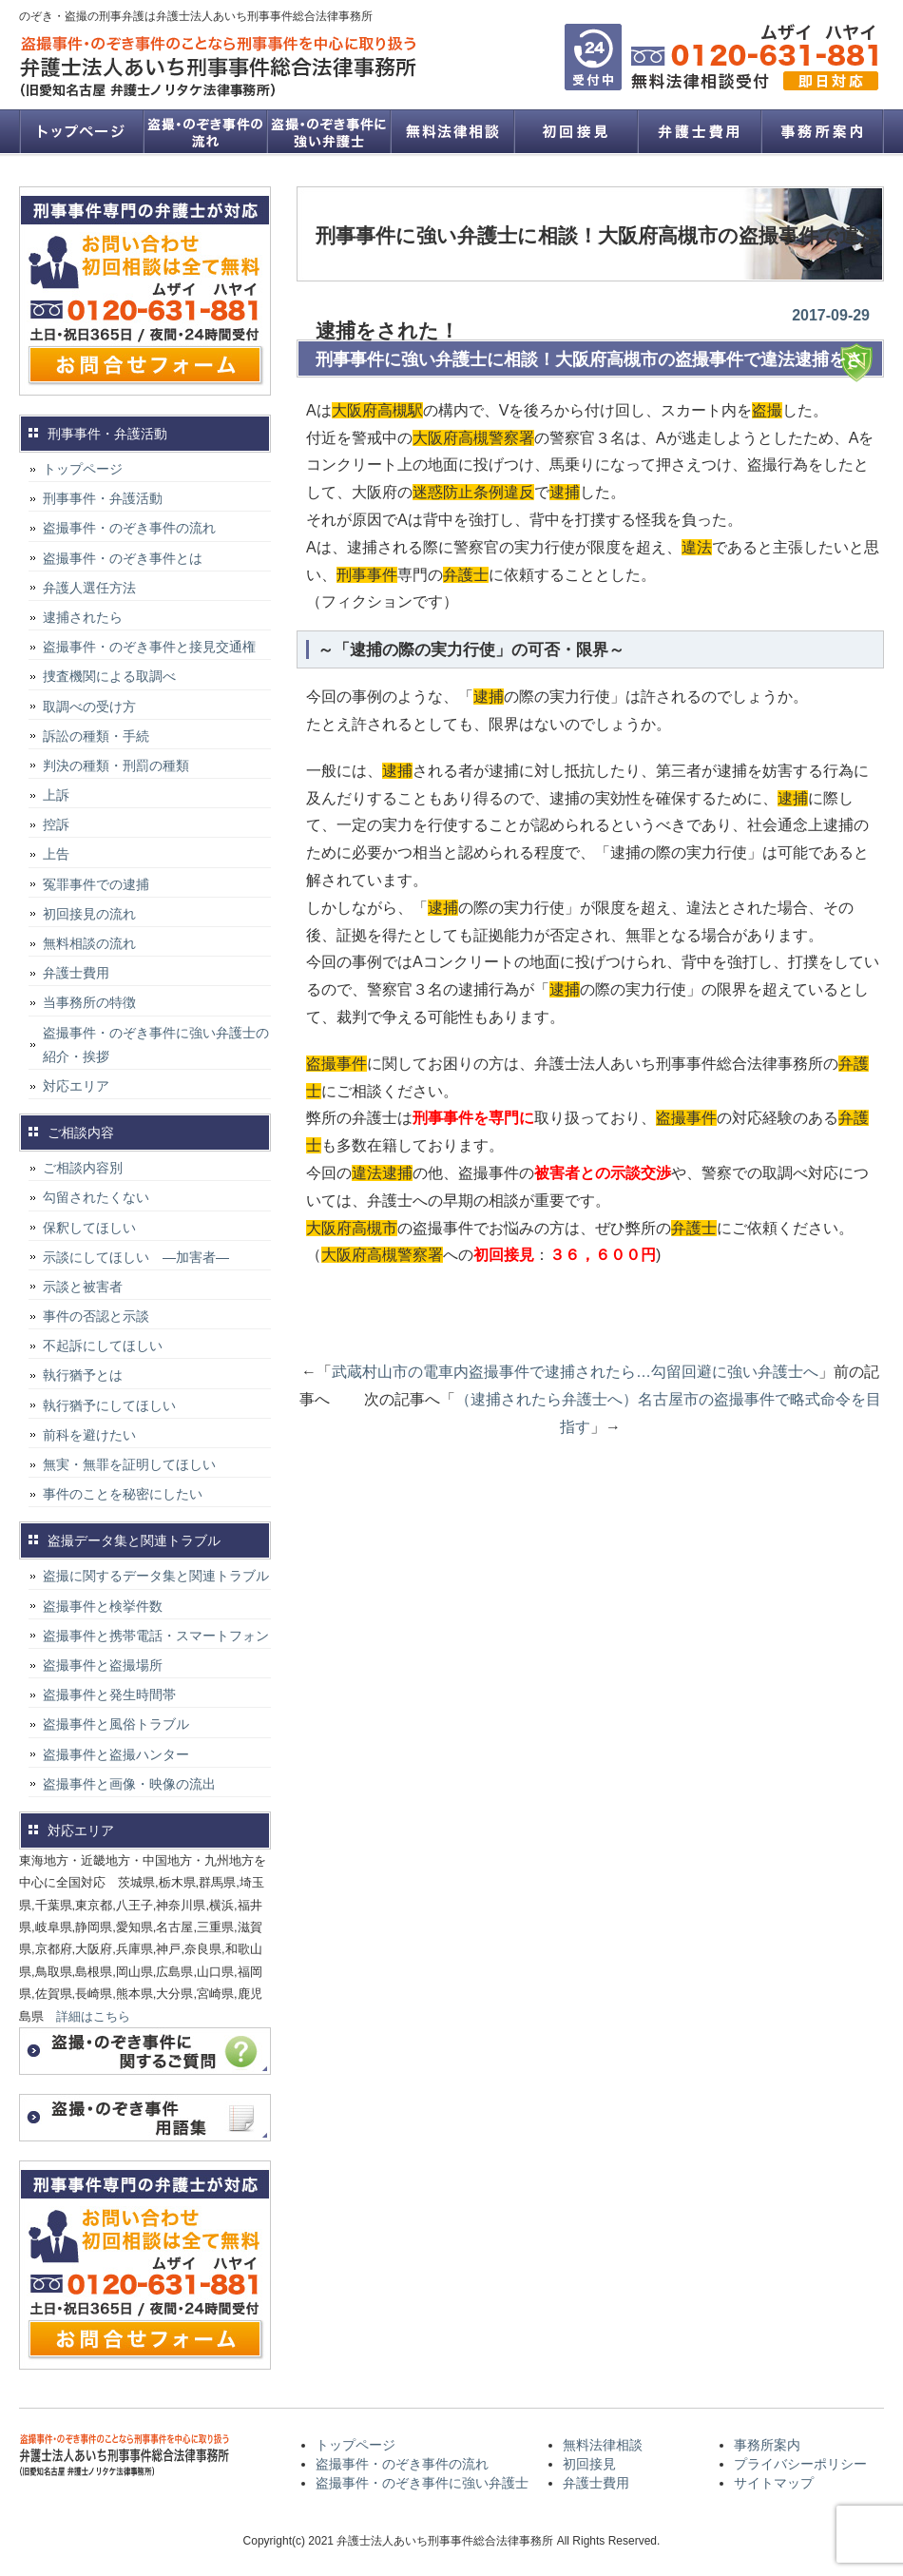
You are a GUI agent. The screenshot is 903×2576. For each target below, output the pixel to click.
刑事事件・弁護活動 (103, 498)
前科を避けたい (89, 1435)
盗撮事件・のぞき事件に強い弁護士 (328, 131)
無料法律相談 (451, 131)
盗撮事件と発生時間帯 (109, 1694)
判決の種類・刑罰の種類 (116, 765)
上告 (56, 854)
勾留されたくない (96, 1197)
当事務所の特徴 (89, 1002)
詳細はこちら (93, 2016)
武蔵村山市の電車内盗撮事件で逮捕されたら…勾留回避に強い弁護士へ (575, 1372)
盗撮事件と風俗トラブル (116, 1724)
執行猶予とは (83, 1375)
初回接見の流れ (89, 913)
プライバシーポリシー (800, 2463)
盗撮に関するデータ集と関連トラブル (156, 1575)
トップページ (81, 131)
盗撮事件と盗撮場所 (103, 1665)
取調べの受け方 (89, 706)
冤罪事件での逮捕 (96, 884)
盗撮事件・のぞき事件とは (129, 558)
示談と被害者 (83, 1286)
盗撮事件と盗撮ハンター (116, 1754)
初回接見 (575, 131)
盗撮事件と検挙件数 (103, 1606)
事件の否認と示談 (96, 1316)
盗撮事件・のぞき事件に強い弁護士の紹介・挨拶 (156, 1044)
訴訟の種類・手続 (96, 736)
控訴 (56, 824)
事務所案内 (822, 131)
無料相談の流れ (89, 943)
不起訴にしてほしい (103, 1345)
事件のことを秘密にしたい (122, 1493)
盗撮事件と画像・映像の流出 (129, 1784)
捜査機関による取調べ (109, 676)
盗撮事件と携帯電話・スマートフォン (156, 1635)
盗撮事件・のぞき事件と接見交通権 (149, 646)
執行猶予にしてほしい (109, 1405)
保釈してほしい (89, 1227)
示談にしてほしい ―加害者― (136, 1257)
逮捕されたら (83, 617)
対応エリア (76, 1086)
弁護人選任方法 (89, 587)
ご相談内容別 (83, 1167)
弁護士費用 (698, 131)
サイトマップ (774, 2482)
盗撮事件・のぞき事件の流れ (204, 131)
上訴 (56, 795)
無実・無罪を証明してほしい (129, 1464)
